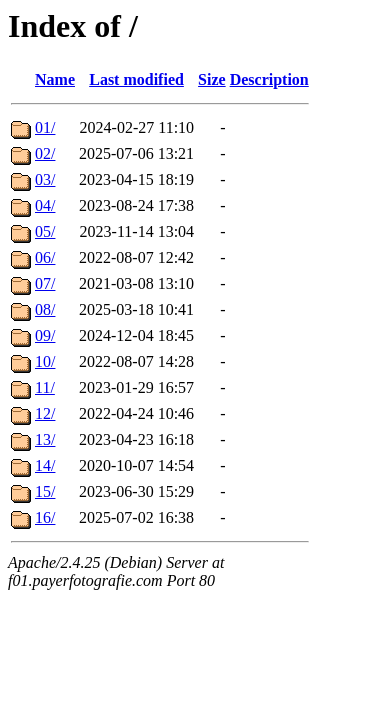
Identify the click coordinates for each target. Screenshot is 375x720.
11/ (45, 387)
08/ (45, 309)
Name (55, 79)
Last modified (136, 79)
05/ (45, 231)
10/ (45, 361)
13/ (45, 439)
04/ (45, 205)
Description (269, 79)
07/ (45, 283)
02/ (45, 153)
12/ (45, 413)
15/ (45, 491)
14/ (45, 465)
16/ (45, 517)
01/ (45, 127)
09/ (45, 335)
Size (212, 79)
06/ (45, 257)
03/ (45, 179)
